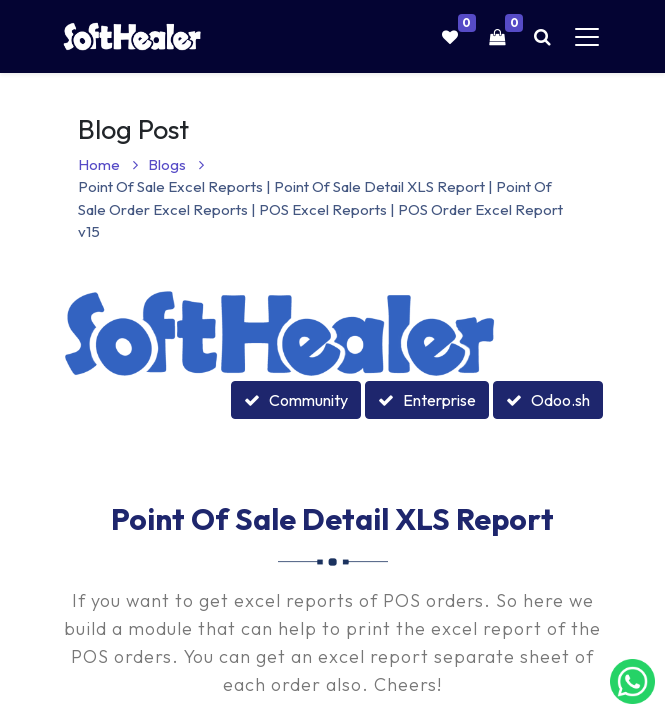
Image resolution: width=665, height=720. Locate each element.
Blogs (176, 164)
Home (108, 164)
